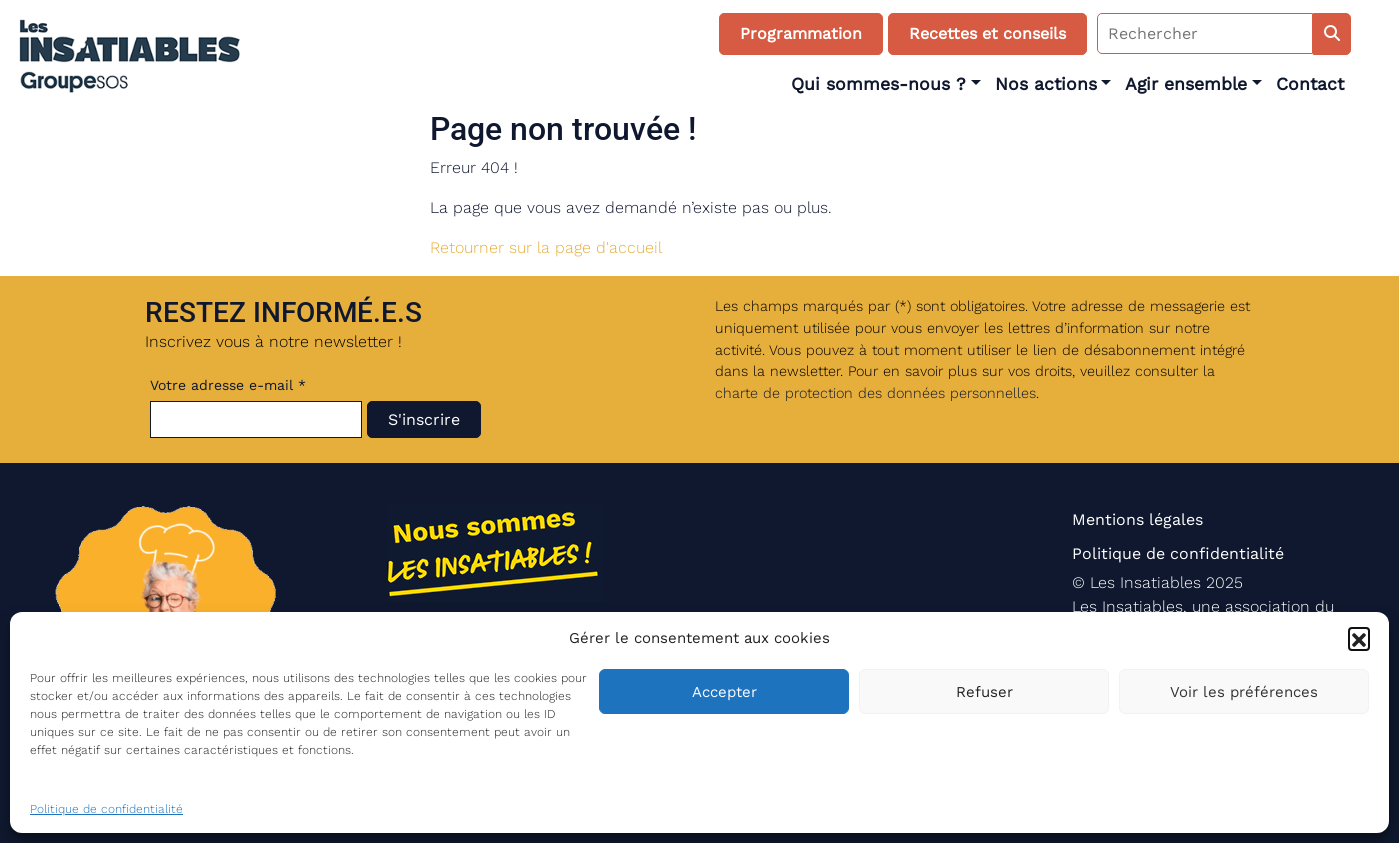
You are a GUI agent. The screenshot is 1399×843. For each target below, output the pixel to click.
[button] (1359, 638)
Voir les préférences (1244, 692)
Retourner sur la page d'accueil (546, 247)
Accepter (724, 692)
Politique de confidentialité (106, 809)
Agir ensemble (1186, 84)
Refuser (984, 692)
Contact (1310, 84)
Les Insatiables (1145, 582)
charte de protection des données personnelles (875, 393)
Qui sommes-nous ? (878, 84)
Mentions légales (1137, 519)
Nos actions (1046, 84)
